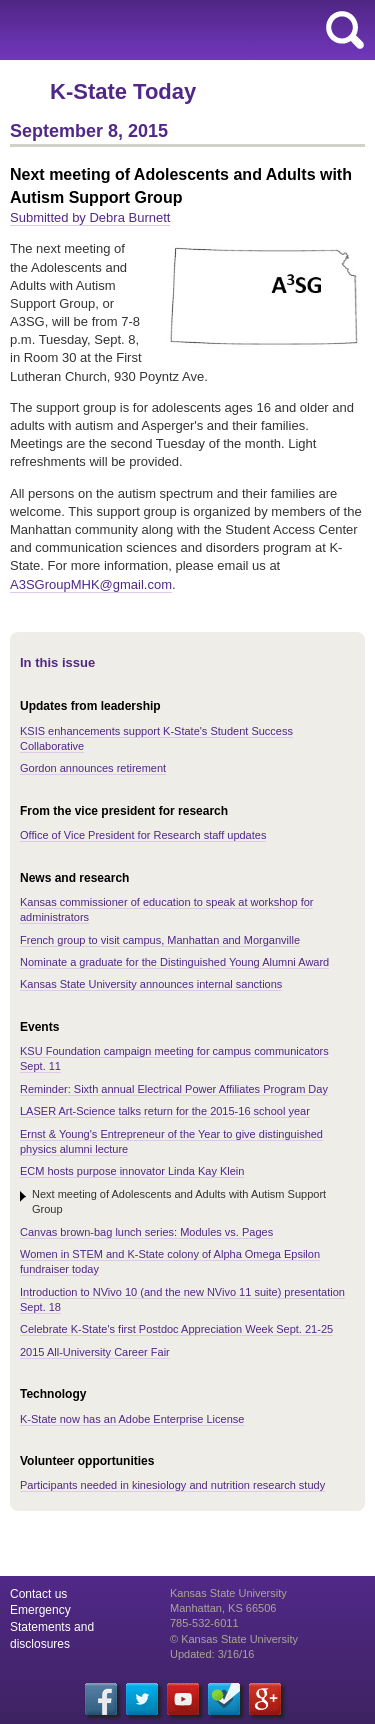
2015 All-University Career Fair (95, 1352)
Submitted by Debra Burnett (90, 217)
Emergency (40, 1610)
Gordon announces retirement (93, 768)
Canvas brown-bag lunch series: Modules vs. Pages (146, 1232)
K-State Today (123, 91)
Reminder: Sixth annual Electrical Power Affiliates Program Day (174, 1089)
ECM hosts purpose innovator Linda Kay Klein (132, 1171)
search (345, 30)
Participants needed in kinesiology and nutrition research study (172, 1485)
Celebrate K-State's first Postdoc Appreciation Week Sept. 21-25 (176, 1329)
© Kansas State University (234, 1639)
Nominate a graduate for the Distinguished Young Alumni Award (174, 962)
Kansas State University (182, 30)
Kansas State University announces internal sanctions (151, 984)
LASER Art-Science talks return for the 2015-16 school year (165, 1111)
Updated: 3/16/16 (212, 1654)
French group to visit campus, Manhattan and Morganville (160, 940)
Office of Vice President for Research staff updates (143, 835)
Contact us (38, 1594)
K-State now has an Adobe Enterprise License (132, 1419)
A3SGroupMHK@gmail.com (91, 584)
